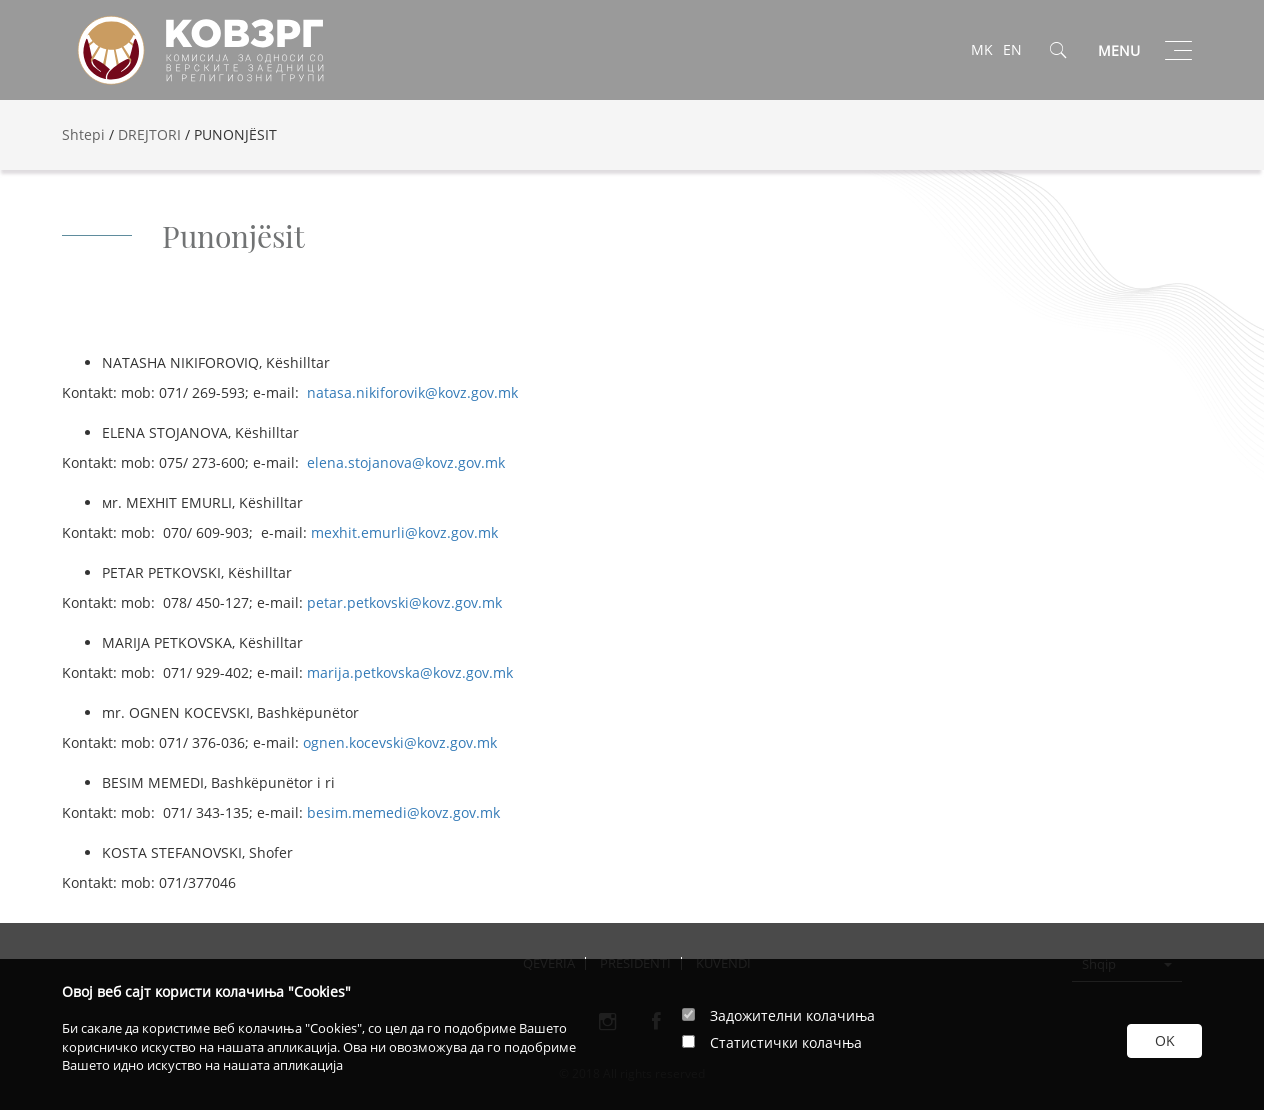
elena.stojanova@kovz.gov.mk (406, 462)
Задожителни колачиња (792, 1015)
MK (982, 49)
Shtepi (83, 134)
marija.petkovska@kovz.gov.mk (410, 672)
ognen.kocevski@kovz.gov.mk (400, 742)
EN (1012, 49)
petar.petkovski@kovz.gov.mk (404, 602)
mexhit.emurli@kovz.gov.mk (404, 532)
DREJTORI (149, 134)
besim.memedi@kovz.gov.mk (403, 812)
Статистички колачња (786, 1042)
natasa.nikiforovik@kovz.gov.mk (412, 392)
